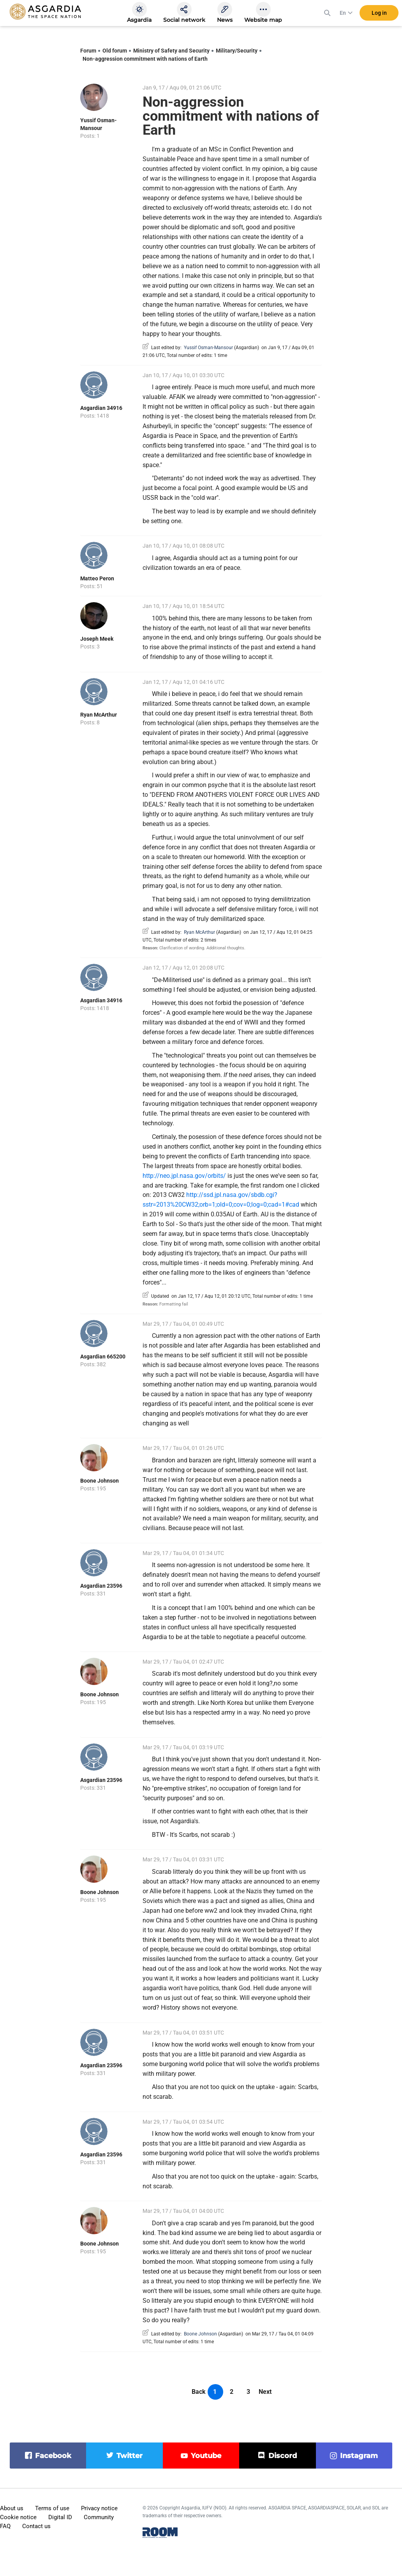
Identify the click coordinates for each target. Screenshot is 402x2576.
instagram (359, 2455)
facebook (53, 2455)
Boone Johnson (99, 1481)
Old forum (114, 50)
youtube (206, 2455)
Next (265, 2391)
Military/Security (236, 50)
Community (99, 2517)
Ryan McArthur (98, 715)
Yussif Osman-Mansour (208, 347)
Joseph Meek (96, 639)
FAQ (5, 2526)
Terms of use (52, 2508)
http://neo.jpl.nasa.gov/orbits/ (184, 1175)
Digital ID (60, 2517)
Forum (88, 50)
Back (199, 2391)
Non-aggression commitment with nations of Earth (145, 59)
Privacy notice (99, 2508)
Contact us (36, 2526)
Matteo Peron (97, 578)
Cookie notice (18, 2517)
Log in (379, 15)
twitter (129, 2455)
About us (11, 2508)
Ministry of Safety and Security (171, 50)
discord (282, 2455)
